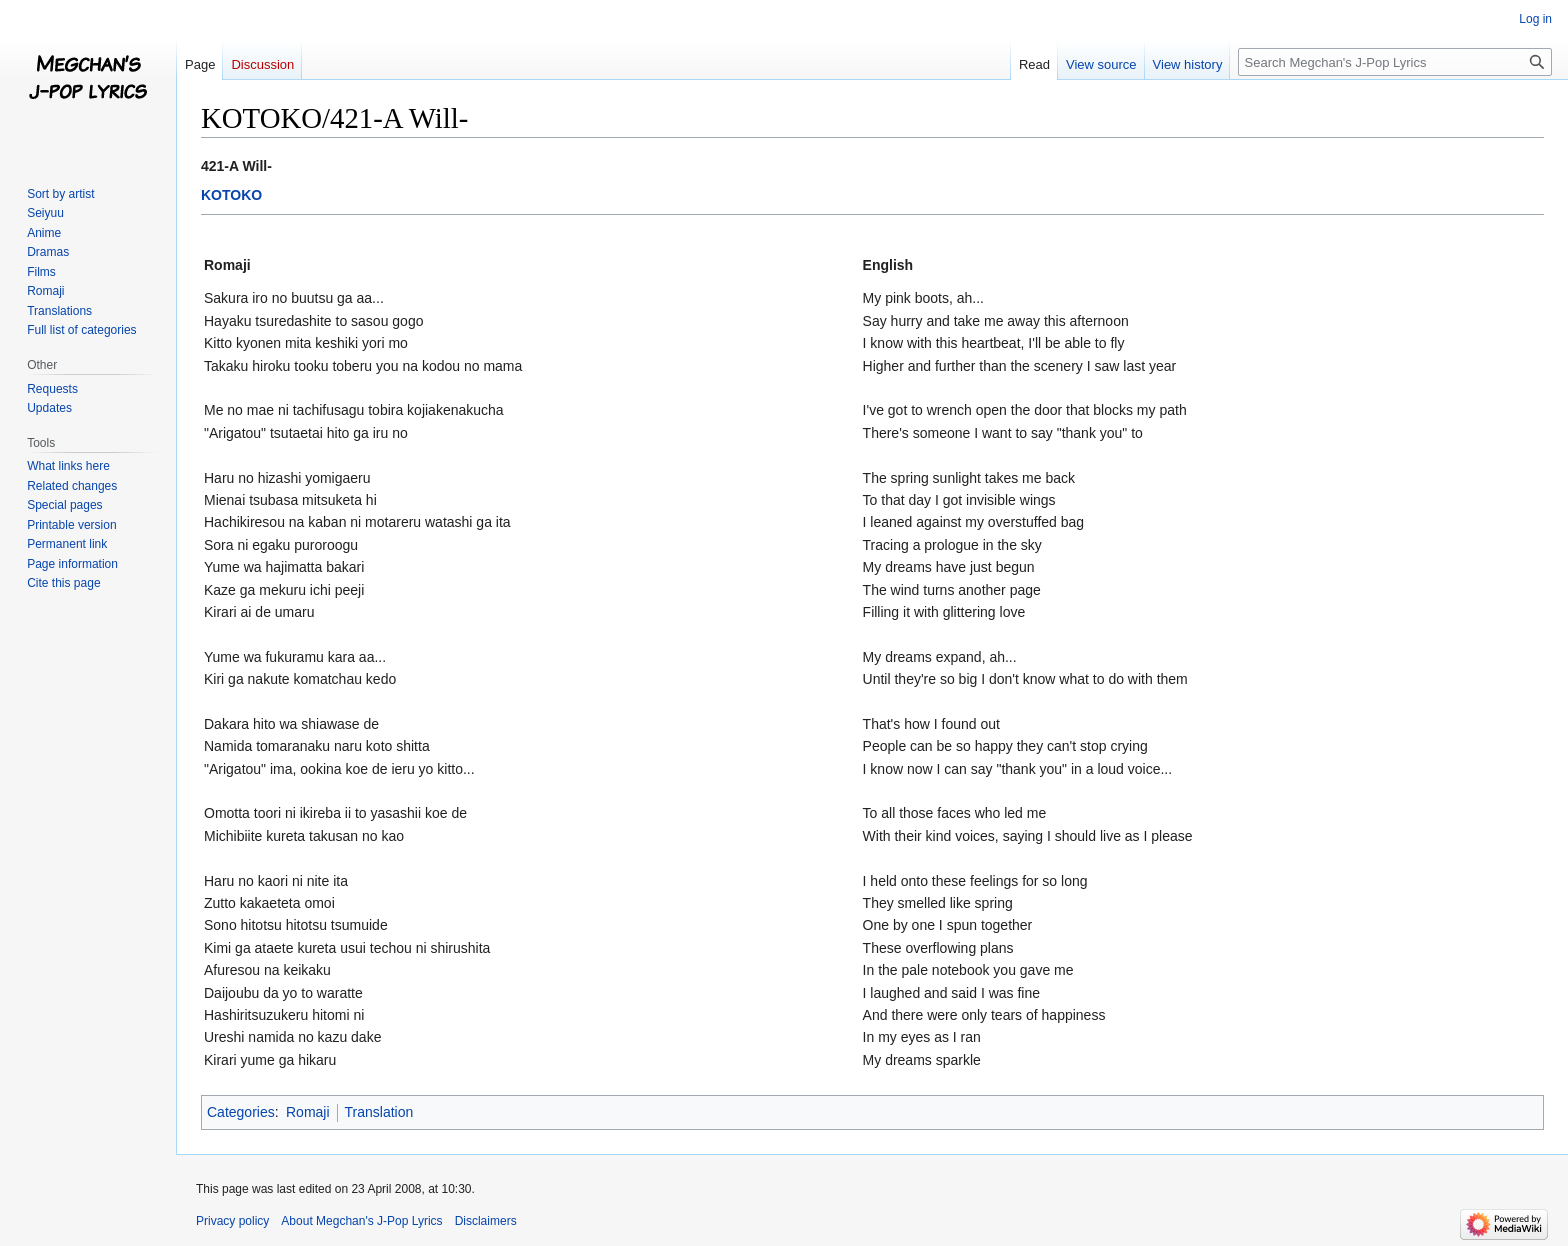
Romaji (308, 1112)
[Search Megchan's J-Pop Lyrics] (1395, 62)
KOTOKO (231, 195)
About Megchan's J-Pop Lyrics (361, 1221)
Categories (241, 1112)
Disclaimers (486, 1221)
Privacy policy (232, 1221)
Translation (379, 1112)
